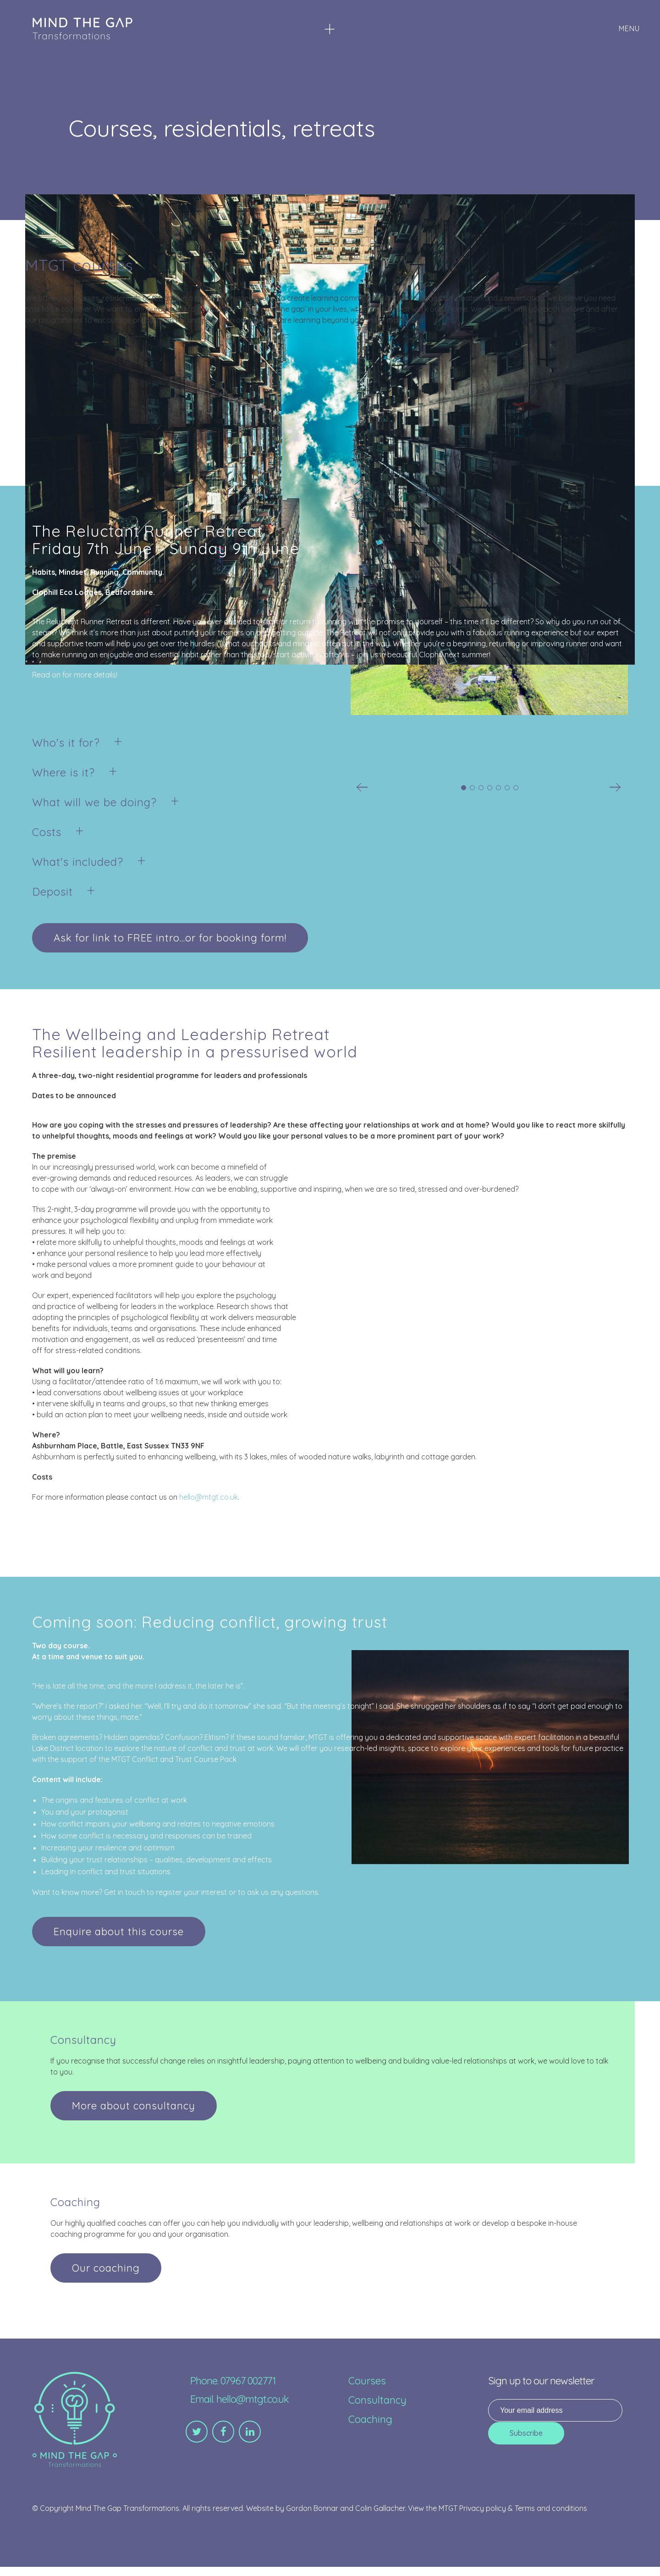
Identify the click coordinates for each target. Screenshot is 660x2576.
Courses (367, 2380)
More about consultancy (133, 2105)
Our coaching (106, 2268)
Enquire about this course (119, 1931)
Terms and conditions (551, 2508)
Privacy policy (482, 2508)
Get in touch (124, 1892)
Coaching (370, 2419)
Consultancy (377, 2400)
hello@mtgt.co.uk (208, 1497)
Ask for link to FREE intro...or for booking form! (170, 937)
